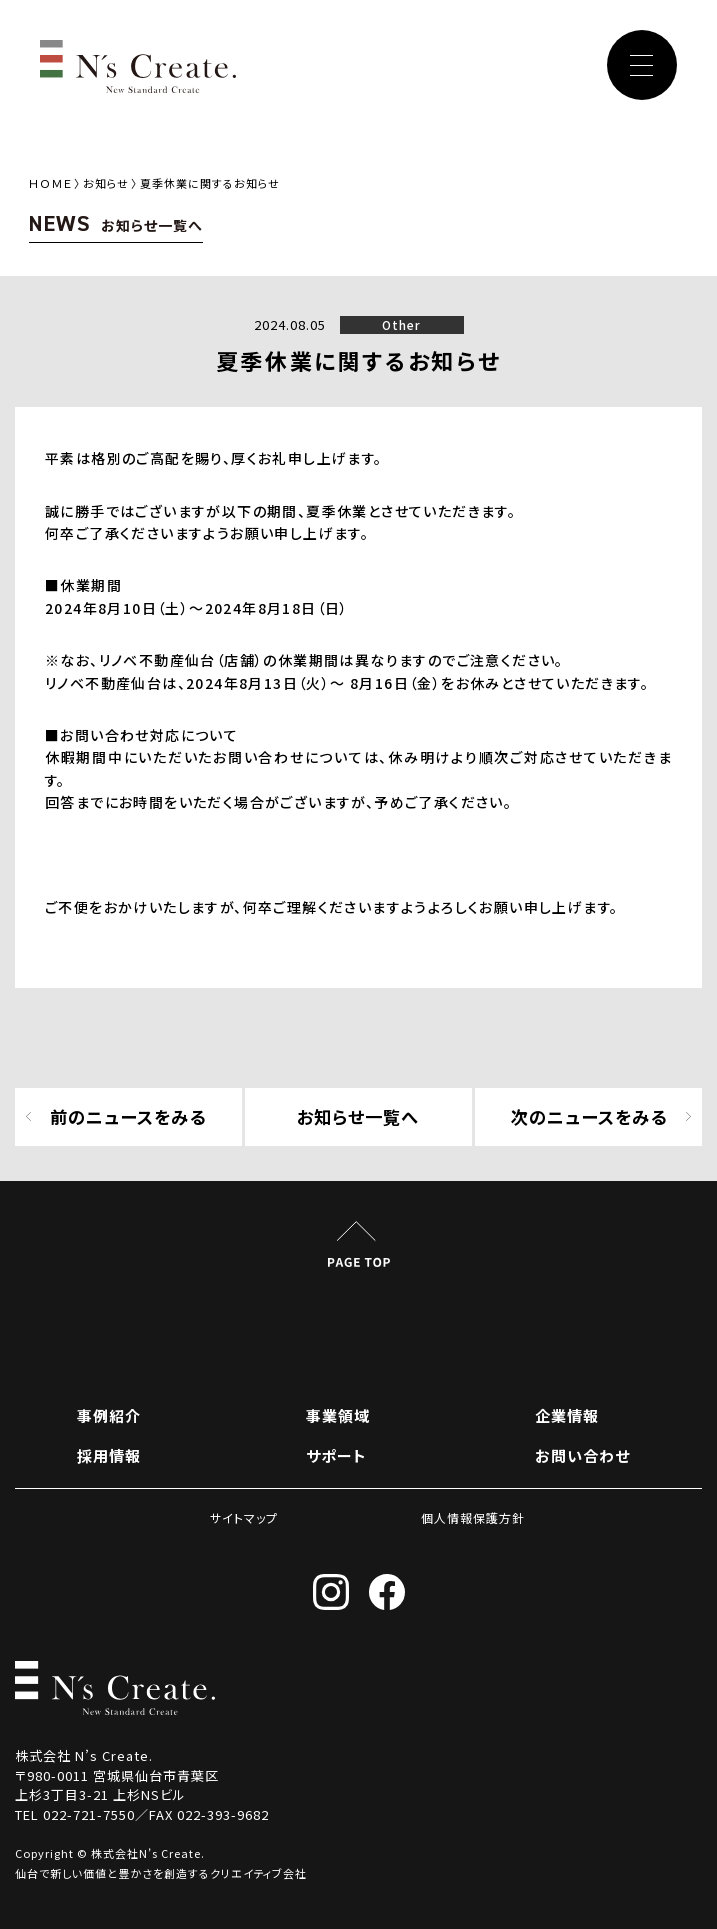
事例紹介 (109, 1415)
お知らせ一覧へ (358, 1116)
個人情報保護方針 (473, 1518)
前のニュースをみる (128, 1116)
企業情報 (567, 1415)
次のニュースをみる (589, 1116)
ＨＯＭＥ (50, 183)
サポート (336, 1455)
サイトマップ (244, 1518)
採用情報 (109, 1455)
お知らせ (106, 183)
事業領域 (338, 1415)
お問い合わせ (582, 1455)
